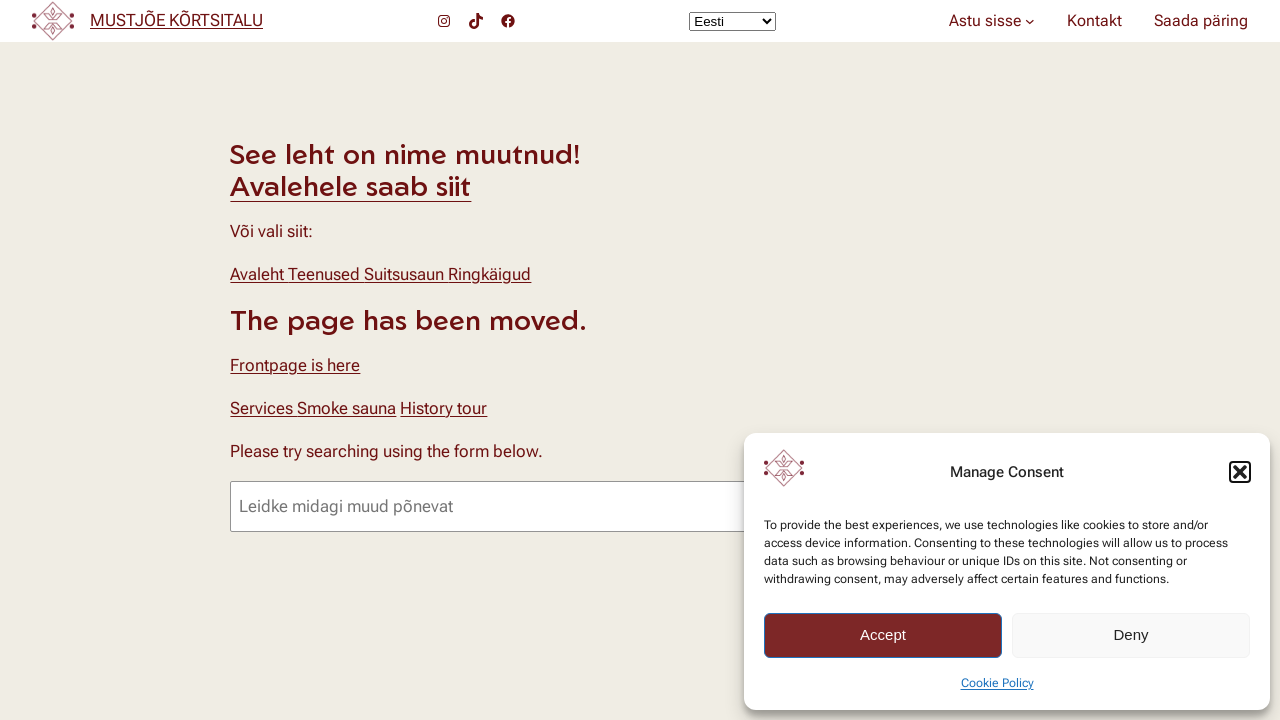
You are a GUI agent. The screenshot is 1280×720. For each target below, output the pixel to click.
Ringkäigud (489, 274)
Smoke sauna (346, 408)
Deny (1130, 634)
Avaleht (259, 274)
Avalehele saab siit (350, 185)
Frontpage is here (295, 365)
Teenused (326, 274)
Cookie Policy (997, 683)
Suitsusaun (406, 274)
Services (263, 408)
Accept (883, 634)
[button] (1240, 472)
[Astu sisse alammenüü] (1030, 21)
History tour (443, 408)
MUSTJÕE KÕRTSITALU (176, 20)
